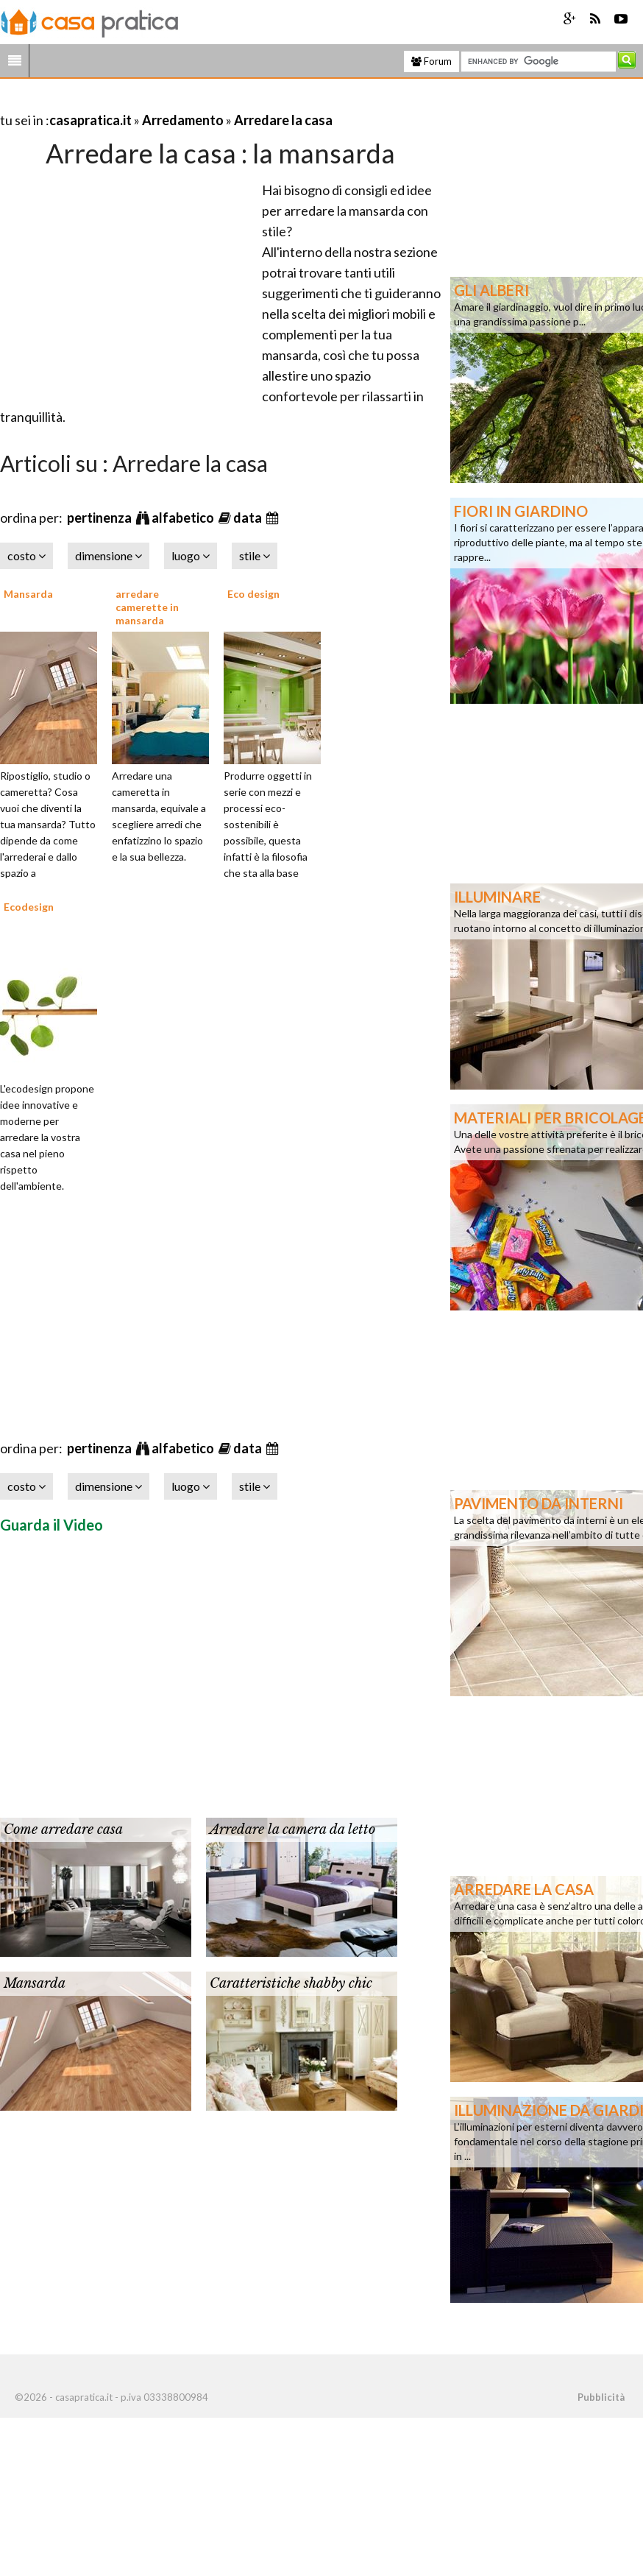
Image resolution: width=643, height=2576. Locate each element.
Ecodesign (29, 906)
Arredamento (183, 120)
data (248, 517)
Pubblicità (601, 2397)
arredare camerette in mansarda (147, 607)
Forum (431, 61)
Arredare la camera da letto (292, 1829)
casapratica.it (90, 120)
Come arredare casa (63, 1829)
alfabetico (184, 517)
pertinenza (100, 517)
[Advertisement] (172, 101)
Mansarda (28, 593)
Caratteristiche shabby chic (291, 1983)
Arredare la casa (283, 120)
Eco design (253, 593)
